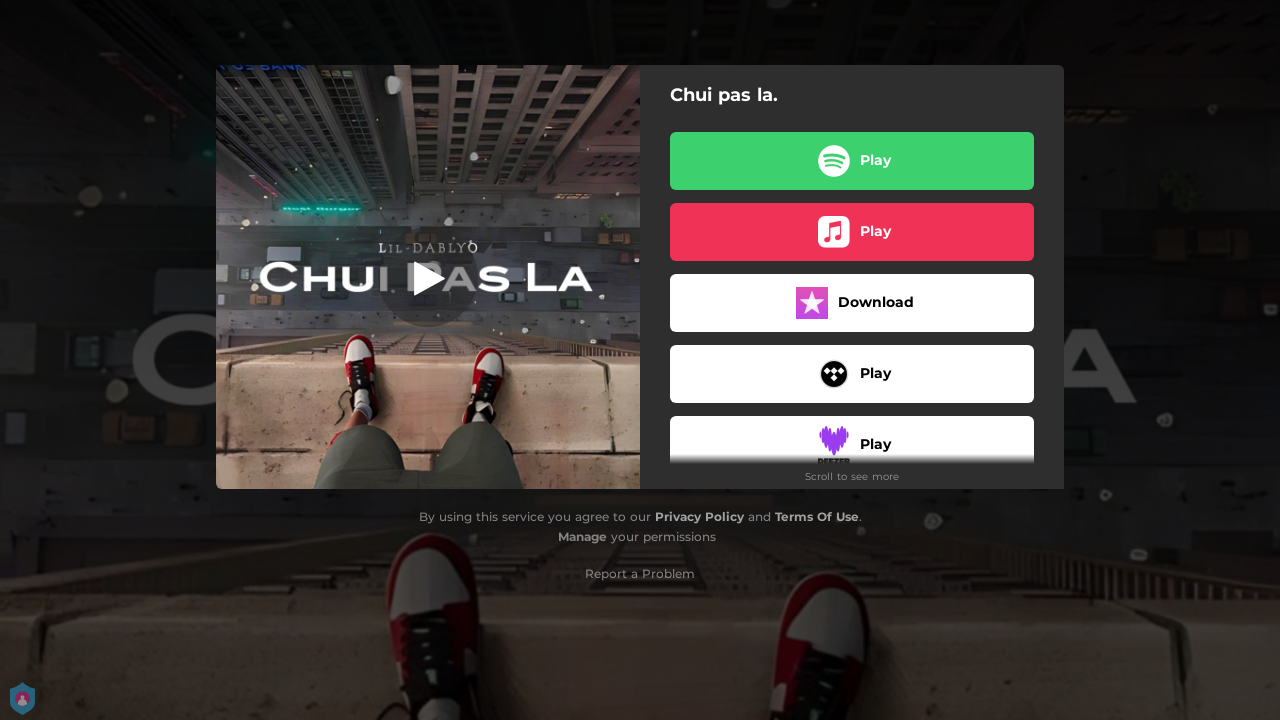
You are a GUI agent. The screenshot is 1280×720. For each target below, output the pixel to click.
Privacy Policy (699, 516)
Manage (582, 536)
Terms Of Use (817, 516)
